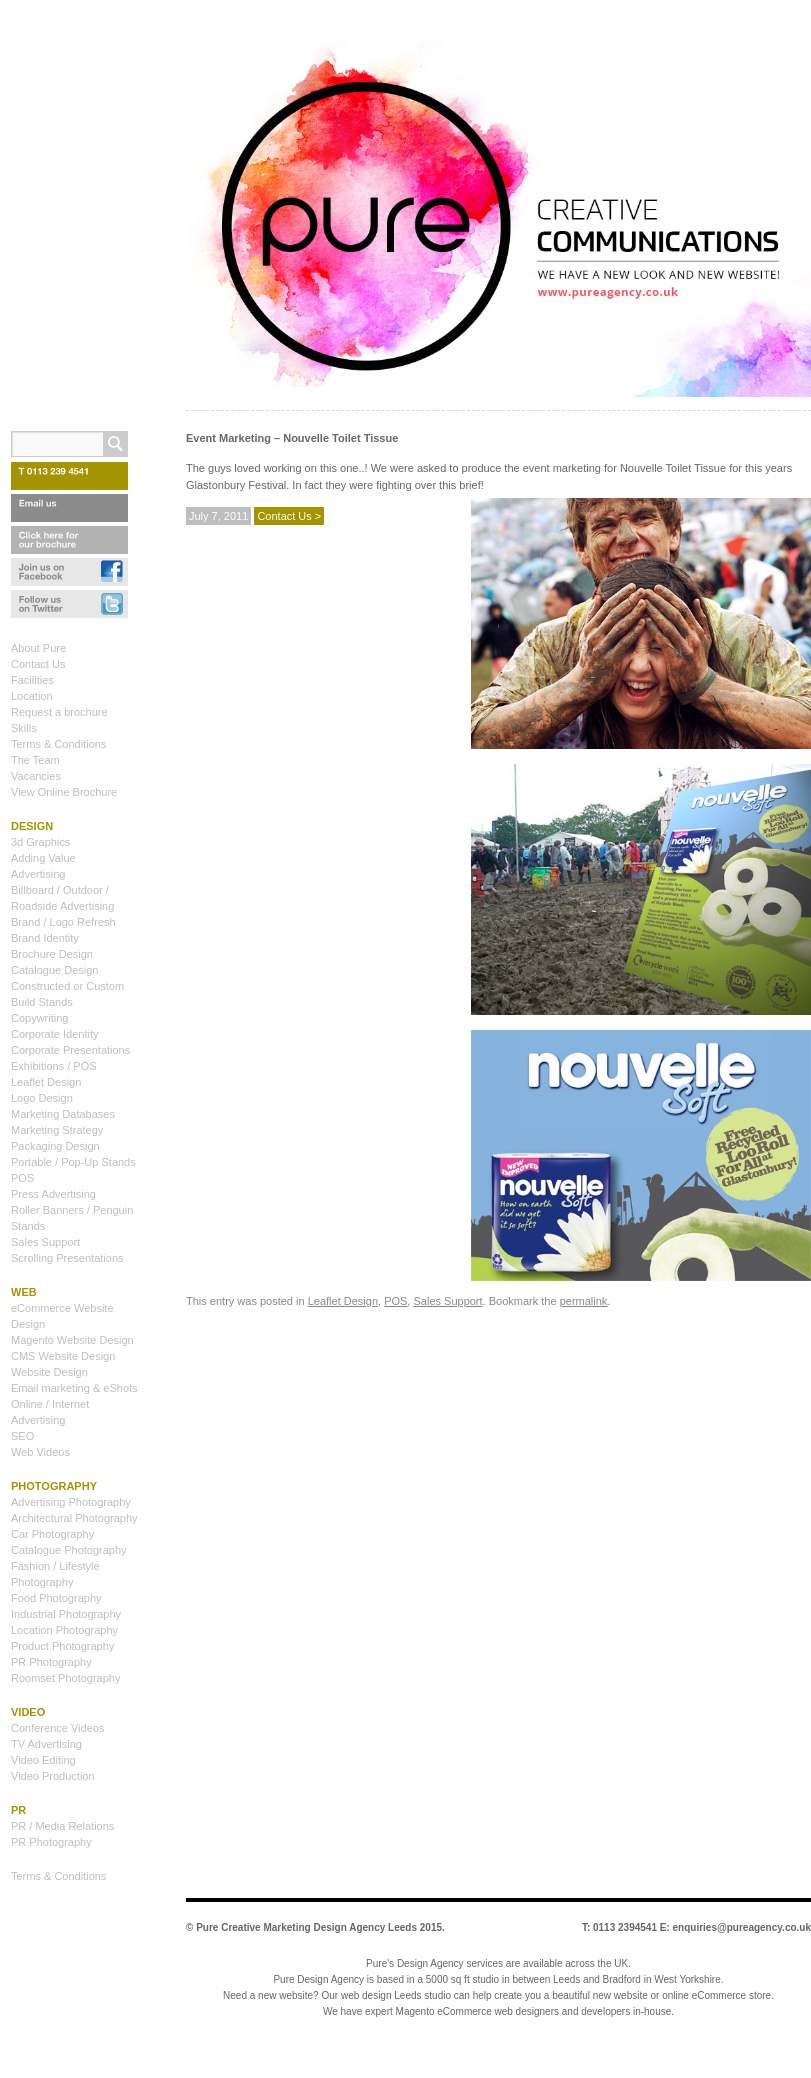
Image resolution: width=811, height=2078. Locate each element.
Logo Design (42, 1098)
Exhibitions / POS (54, 1066)
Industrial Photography (66, 1614)
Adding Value (43, 858)
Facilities (32, 680)
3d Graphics (40, 842)
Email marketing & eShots (74, 1388)
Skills (24, 728)
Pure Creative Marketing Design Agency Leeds (306, 1927)
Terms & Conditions (58, 744)
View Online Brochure (64, 792)
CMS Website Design (63, 1356)
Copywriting (39, 1018)
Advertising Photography (71, 1502)
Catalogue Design (54, 970)
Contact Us (38, 664)
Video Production (53, 1776)
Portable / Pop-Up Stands (73, 1162)
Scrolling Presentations (67, 1258)
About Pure (38, 648)
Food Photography (56, 1598)
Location (32, 696)
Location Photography (64, 1630)
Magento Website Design (72, 1340)
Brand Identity (45, 938)
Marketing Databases (63, 1114)
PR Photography (51, 1662)
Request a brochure (59, 712)
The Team (35, 760)
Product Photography (62, 1646)
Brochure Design (52, 954)
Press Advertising (53, 1194)
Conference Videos (57, 1728)
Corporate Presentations (70, 1050)
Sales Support (447, 1301)
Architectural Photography (74, 1518)
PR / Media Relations (62, 1826)
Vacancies (36, 776)
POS (395, 1301)
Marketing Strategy (57, 1130)
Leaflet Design (343, 1301)
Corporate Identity (54, 1034)
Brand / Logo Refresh (63, 922)
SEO (22, 1436)
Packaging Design (55, 1146)
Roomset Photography (65, 1678)
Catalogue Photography (69, 1550)
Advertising (38, 874)
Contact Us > (289, 516)
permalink (584, 1301)
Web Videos (40, 1452)
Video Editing (43, 1760)
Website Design (49, 1372)
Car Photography (52, 1534)
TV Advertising (46, 1744)
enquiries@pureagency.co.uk (742, 1927)
